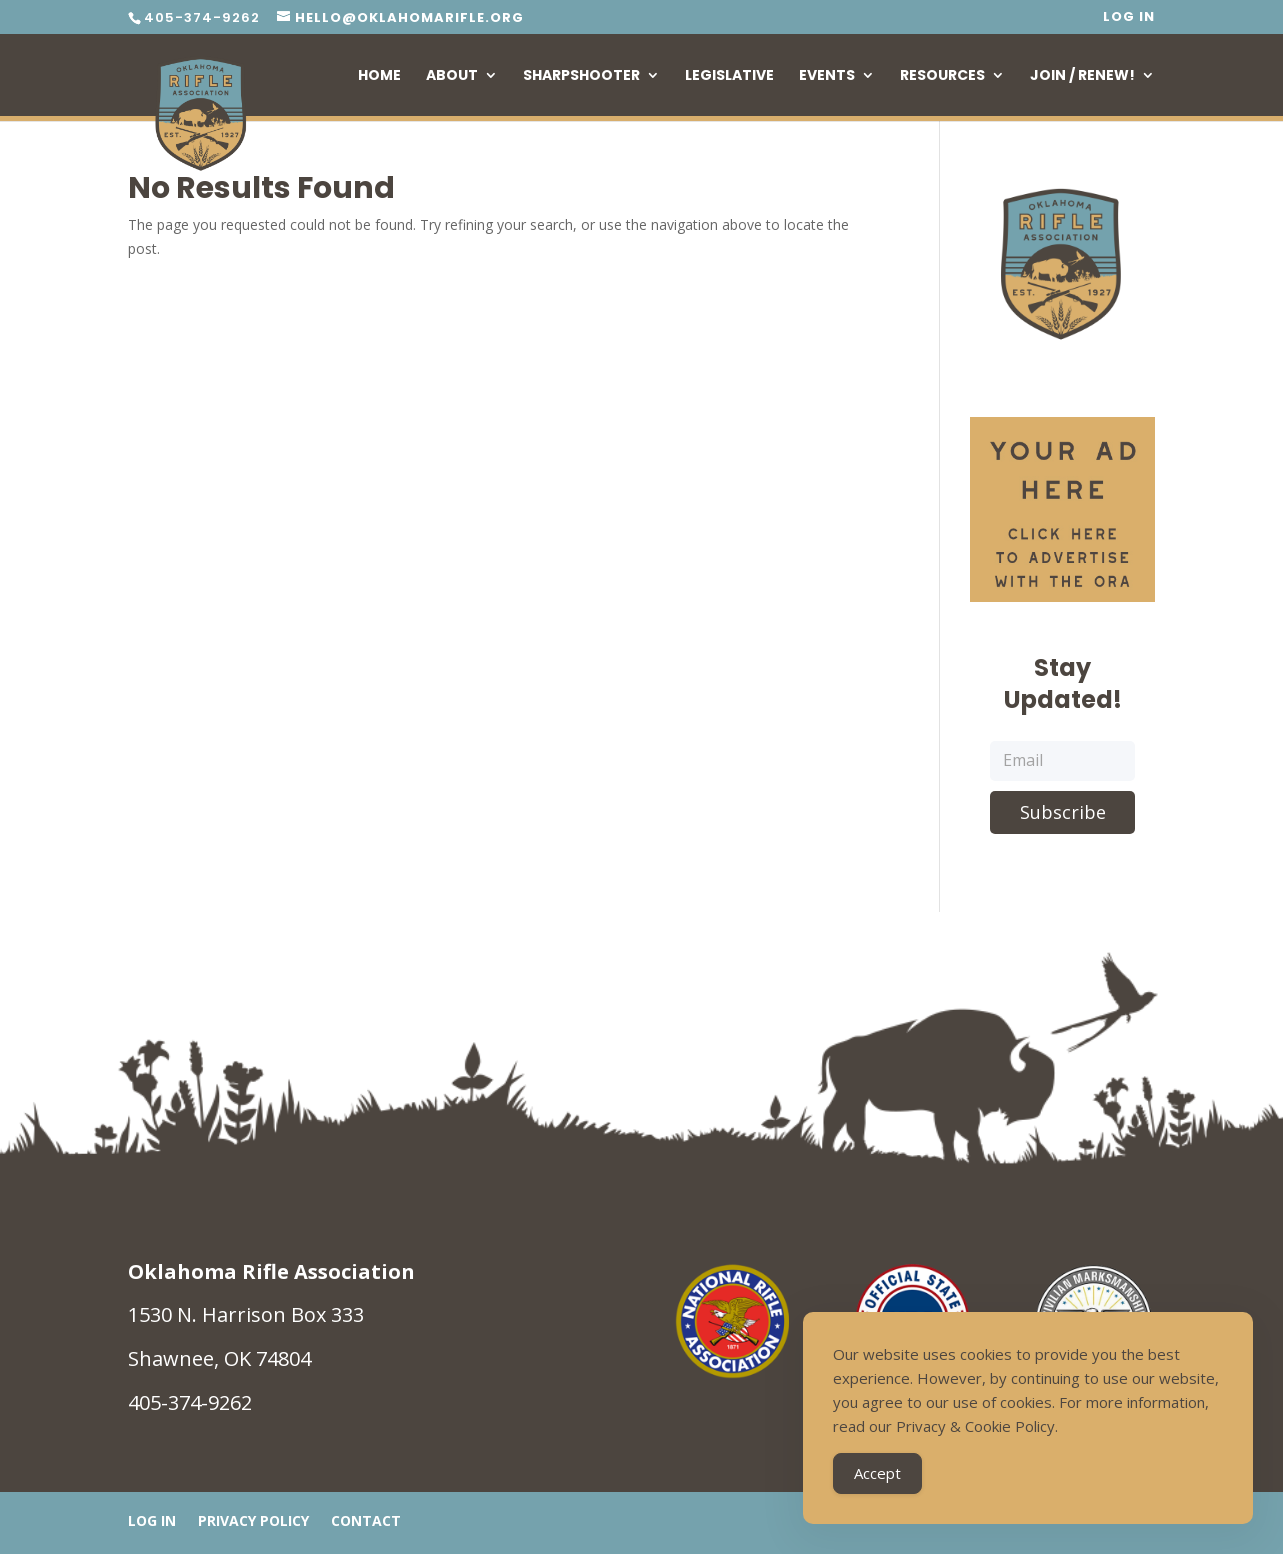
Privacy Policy (253, 1522)
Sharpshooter (581, 76)
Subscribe (1063, 812)
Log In (1129, 18)
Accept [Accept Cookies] (877, 1476)
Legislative (729, 76)
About (452, 76)
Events (827, 76)
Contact (366, 1522)
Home (379, 76)
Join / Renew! (1082, 76)
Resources (942, 76)
